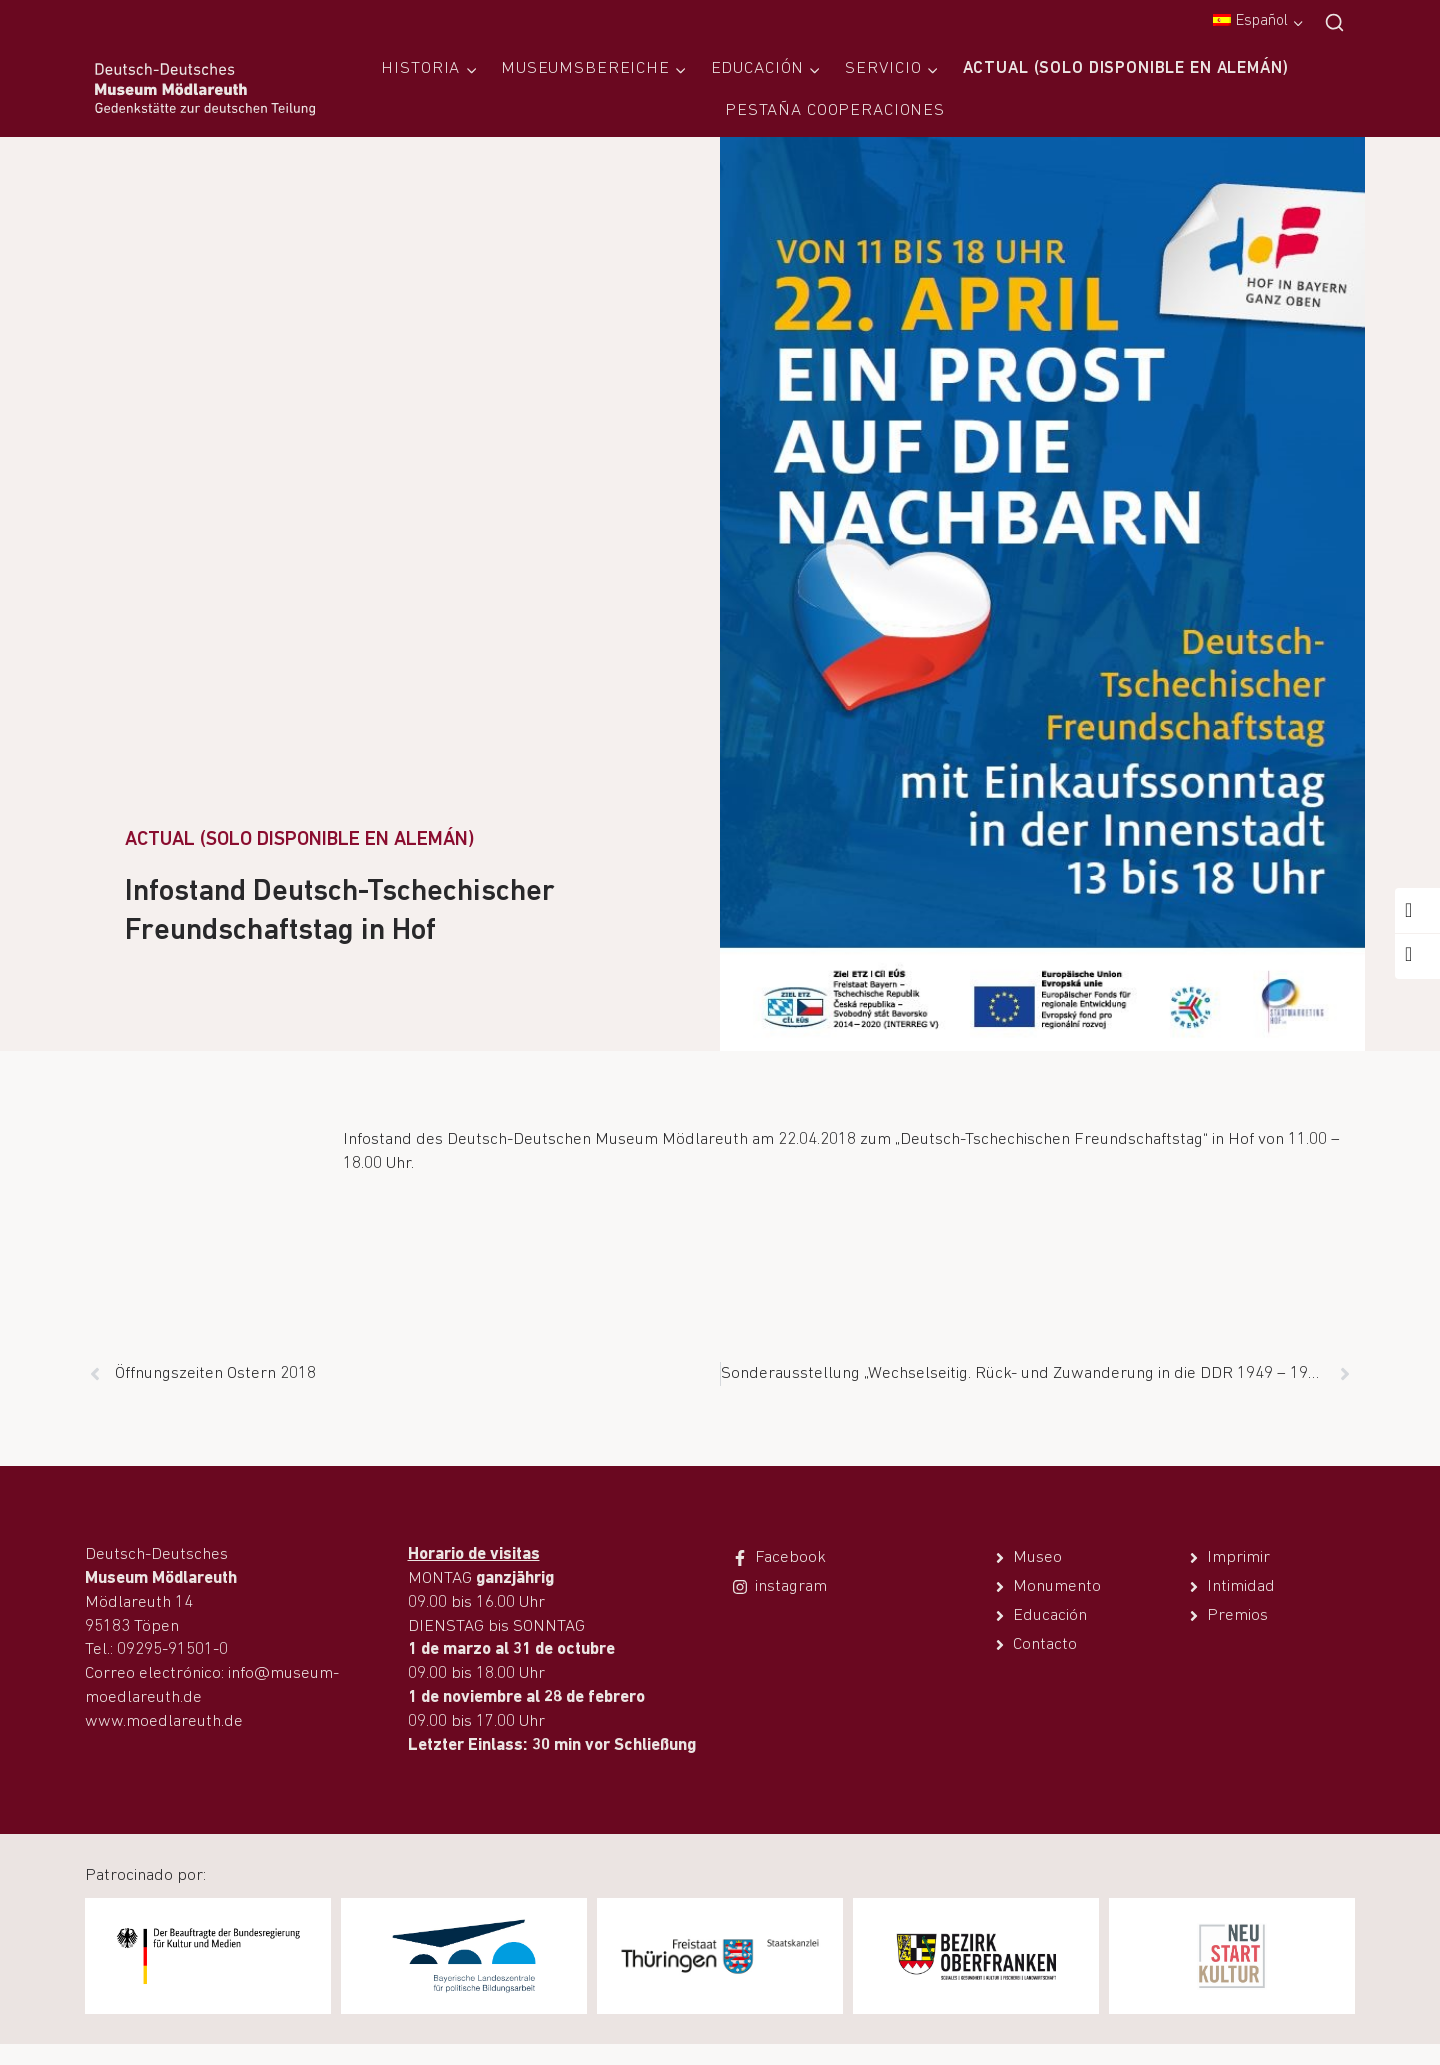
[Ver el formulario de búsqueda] (1334, 23)
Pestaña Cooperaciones (835, 110)
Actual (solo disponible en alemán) (1126, 68)
